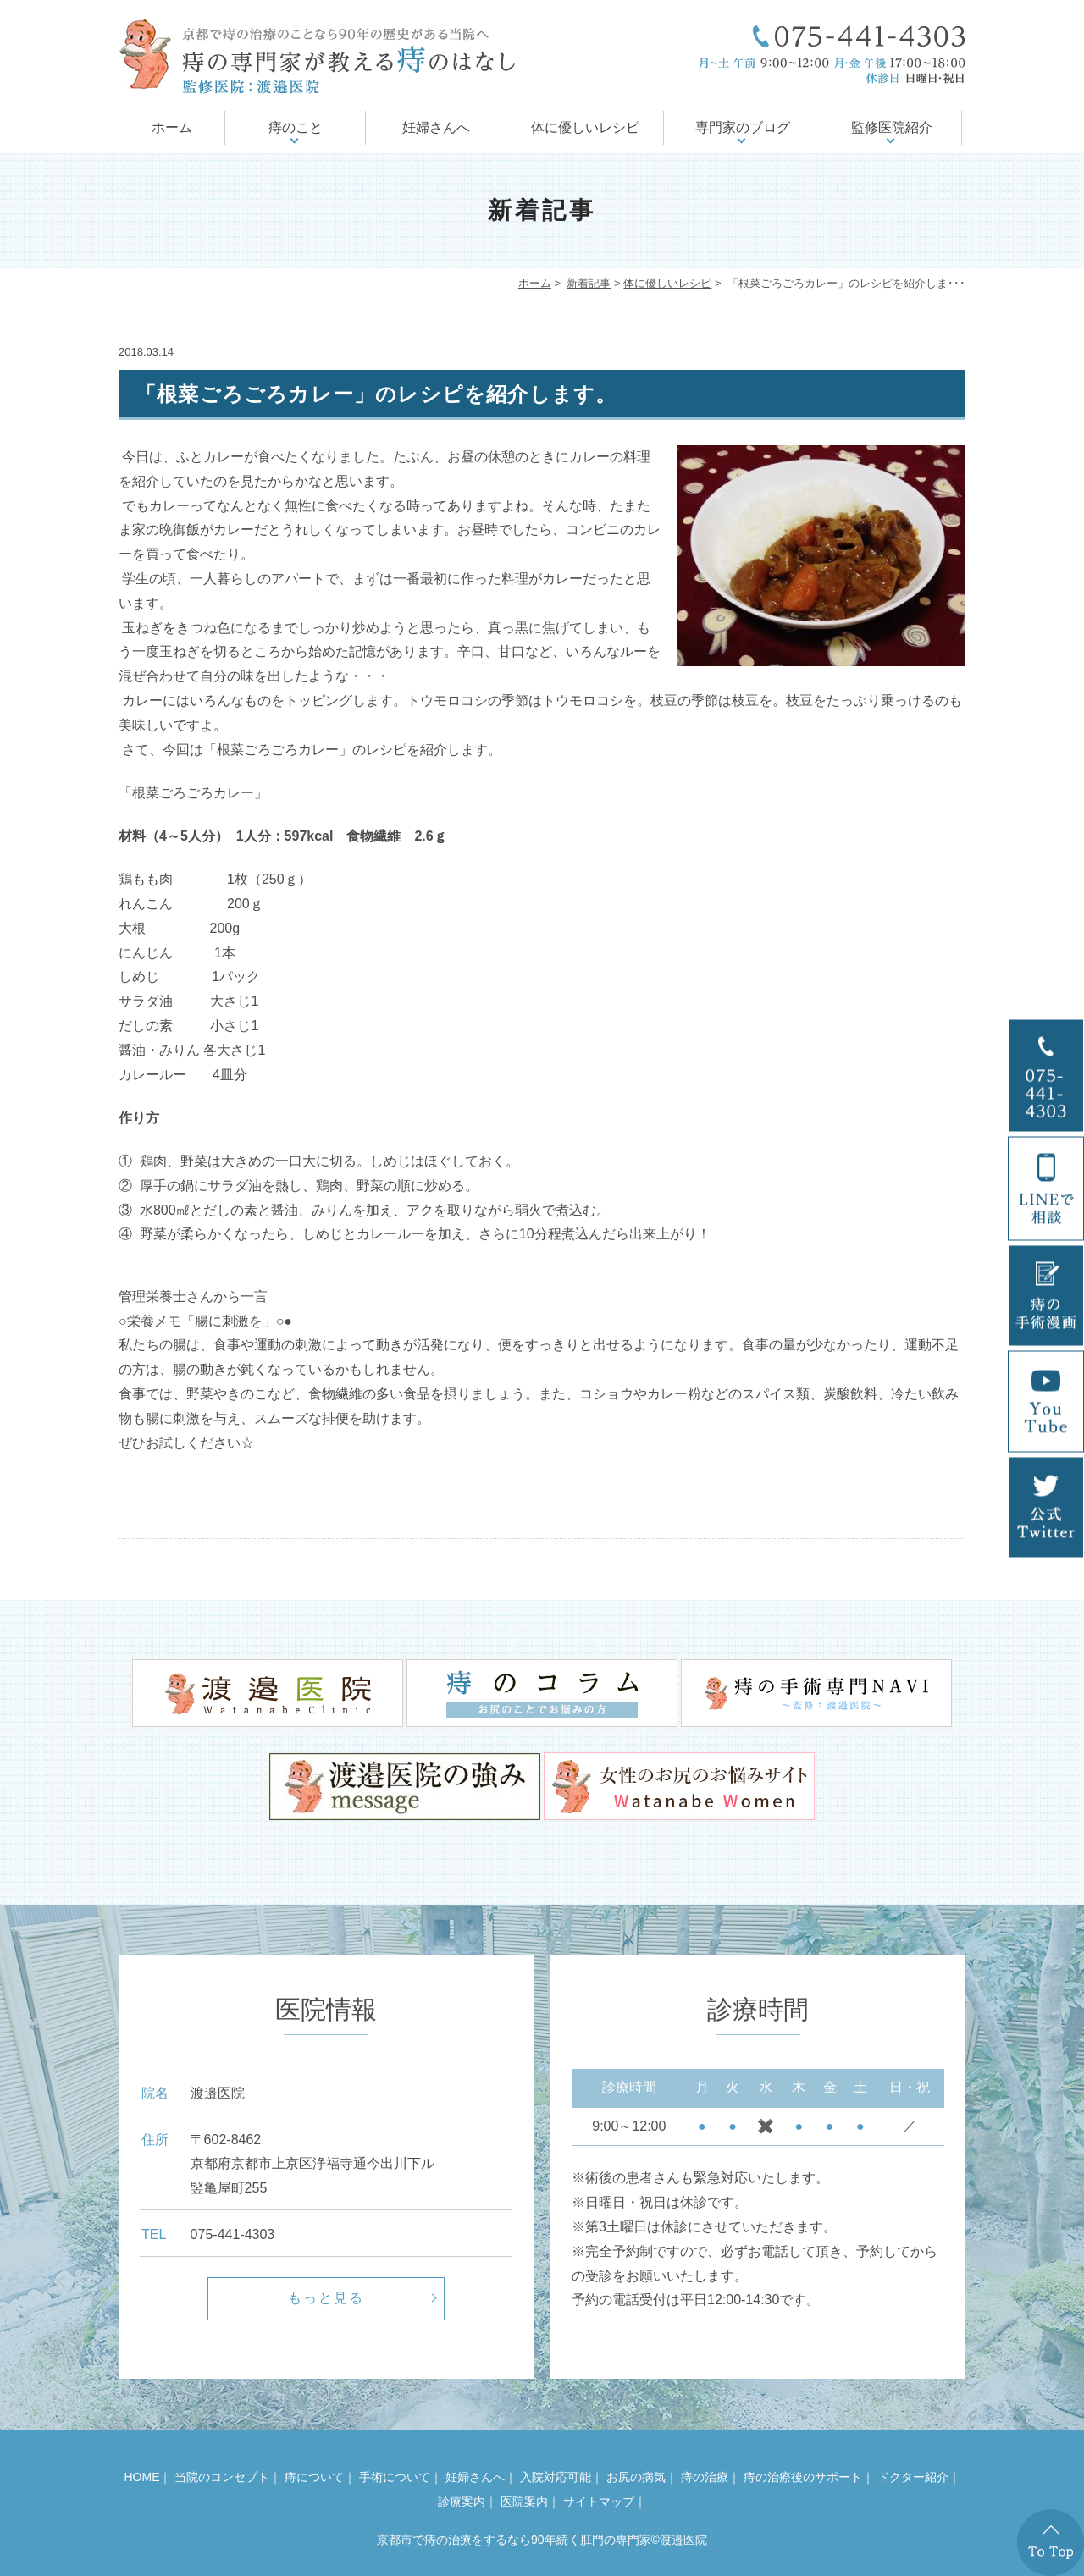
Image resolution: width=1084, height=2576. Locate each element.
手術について (394, 2477)
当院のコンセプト (221, 2477)
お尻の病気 (636, 2477)
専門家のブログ (742, 127)
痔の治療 (704, 2477)
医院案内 (524, 2501)
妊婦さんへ (436, 127)
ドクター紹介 (912, 2477)
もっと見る (326, 2298)
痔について (314, 2477)
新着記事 (589, 283)
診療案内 (461, 2501)
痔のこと (295, 127)
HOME (141, 2477)
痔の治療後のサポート (803, 2477)
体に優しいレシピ (585, 127)
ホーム (172, 127)
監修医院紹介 (891, 127)
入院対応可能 (555, 2477)
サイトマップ (598, 2501)
